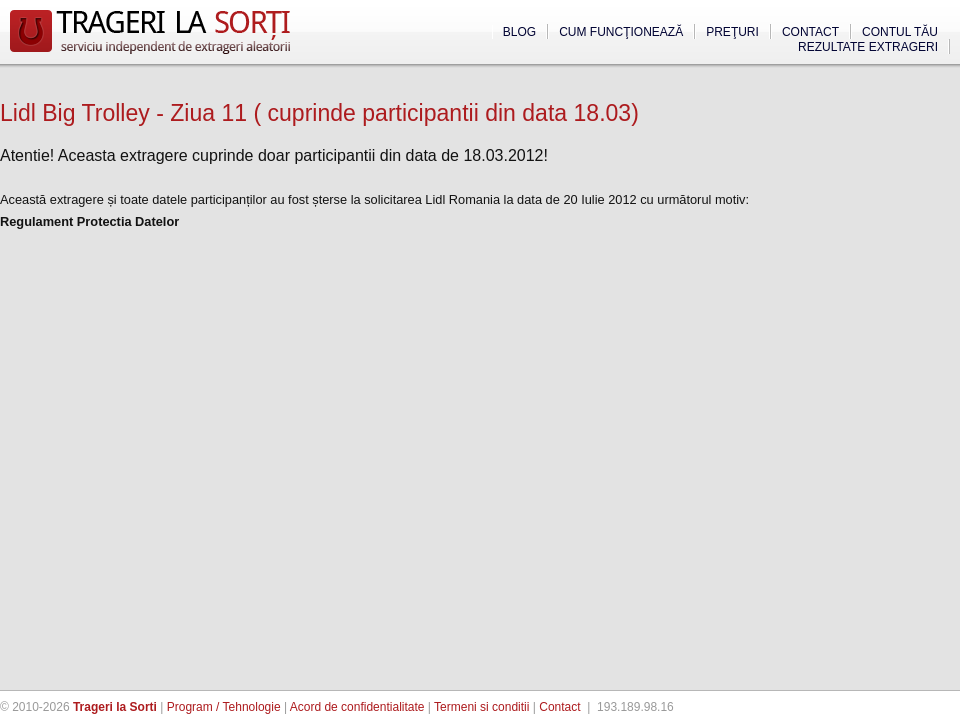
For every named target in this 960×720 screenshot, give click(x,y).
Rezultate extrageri (868, 47)
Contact (810, 32)
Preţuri (732, 32)
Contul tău (900, 32)
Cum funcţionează (621, 32)
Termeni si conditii (481, 707)
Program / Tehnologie (224, 707)
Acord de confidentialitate (357, 707)
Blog (519, 32)
